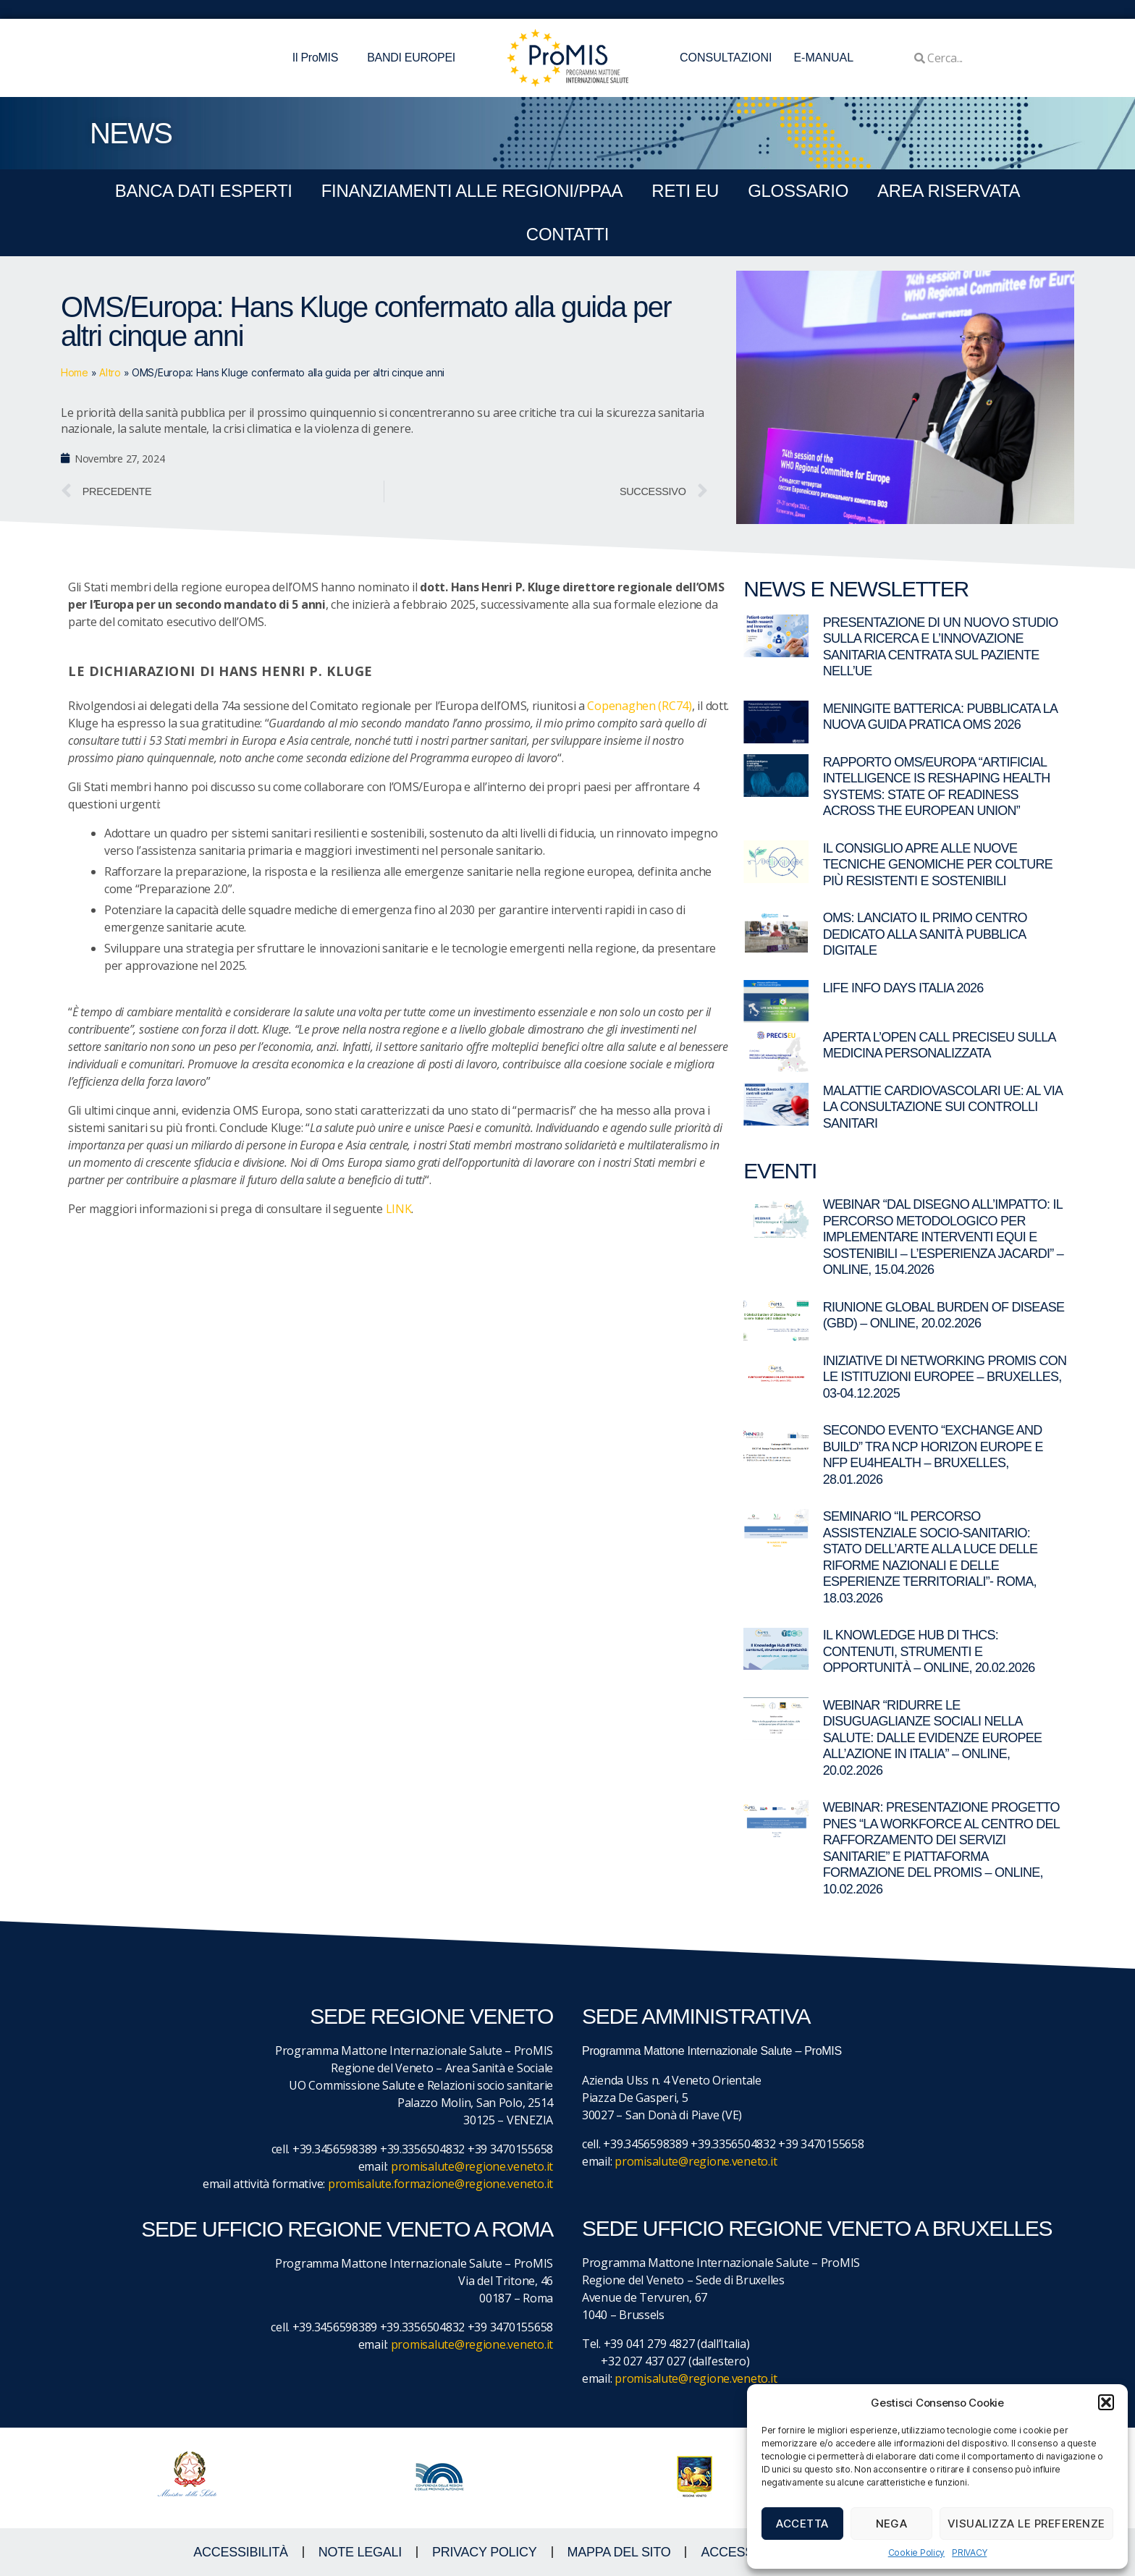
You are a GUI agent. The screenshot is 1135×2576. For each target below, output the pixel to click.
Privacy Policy (484, 2552)
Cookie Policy (916, 2552)
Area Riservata (948, 190)
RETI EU (685, 190)
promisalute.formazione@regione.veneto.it (440, 2184)
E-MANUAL (823, 57)
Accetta (802, 2523)
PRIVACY (969, 2552)
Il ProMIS (318, 58)
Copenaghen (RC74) (639, 706)
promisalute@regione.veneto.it (472, 2166)
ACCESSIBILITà (240, 2552)
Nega (892, 2523)
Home (74, 372)
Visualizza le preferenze (1026, 2523)
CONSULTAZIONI (726, 57)
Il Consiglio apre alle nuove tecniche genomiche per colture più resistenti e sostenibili (937, 864)
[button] (1106, 2402)
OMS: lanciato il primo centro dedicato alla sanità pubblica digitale (925, 934)
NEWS (131, 133)
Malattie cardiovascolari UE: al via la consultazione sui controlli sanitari (943, 1107)
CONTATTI (567, 234)
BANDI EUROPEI (411, 57)
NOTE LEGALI (360, 2552)
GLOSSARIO (798, 190)
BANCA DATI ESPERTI (203, 190)
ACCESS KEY (741, 2552)
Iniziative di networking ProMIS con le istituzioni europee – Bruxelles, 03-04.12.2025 (945, 1377)
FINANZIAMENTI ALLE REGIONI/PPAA (472, 190)
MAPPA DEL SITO (619, 2552)
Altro (110, 372)
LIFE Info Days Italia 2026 (903, 988)
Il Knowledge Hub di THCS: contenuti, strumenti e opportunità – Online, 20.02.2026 (929, 1651)
